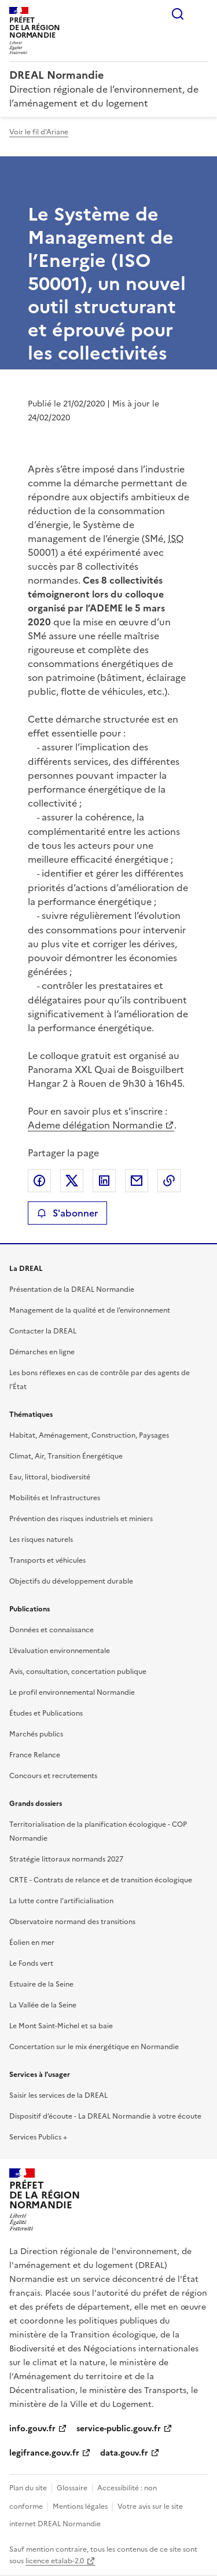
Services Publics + (38, 2137)
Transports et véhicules (47, 1560)
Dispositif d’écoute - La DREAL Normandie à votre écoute (105, 2116)
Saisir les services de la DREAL (58, 2095)
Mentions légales (80, 2506)
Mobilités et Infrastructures (54, 1498)
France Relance (34, 1755)
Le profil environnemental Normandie (72, 1692)
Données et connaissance (51, 1630)
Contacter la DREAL (42, 1331)
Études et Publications (46, 1713)
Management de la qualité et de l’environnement (89, 1310)
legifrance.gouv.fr (44, 2453)
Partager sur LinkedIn (104, 1180)
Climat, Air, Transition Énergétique (66, 1456)
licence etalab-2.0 (54, 2561)
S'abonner (67, 1213)
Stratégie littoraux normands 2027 (66, 1859)
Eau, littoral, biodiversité (49, 1477)
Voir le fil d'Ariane (38, 132)
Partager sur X (71, 1180)
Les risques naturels (41, 1539)
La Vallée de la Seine (42, 2005)
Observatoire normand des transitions (72, 1922)
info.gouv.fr (32, 2429)
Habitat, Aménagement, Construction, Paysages (89, 1435)
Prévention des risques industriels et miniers (81, 1519)
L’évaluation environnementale (59, 1651)
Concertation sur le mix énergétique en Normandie (94, 2047)
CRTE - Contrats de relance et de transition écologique (100, 1880)
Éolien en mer (31, 1942)
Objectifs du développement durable (71, 1581)
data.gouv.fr (124, 2453)
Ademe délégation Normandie (95, 1125)
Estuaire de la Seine (41, 1984)
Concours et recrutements (53, 1776)
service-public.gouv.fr (118, 2429)
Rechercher (177, 13)
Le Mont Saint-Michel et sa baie (61, 2026)
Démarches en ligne (42, 1352)
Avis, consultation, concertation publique (77, 1671)
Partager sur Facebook (39, 1180)
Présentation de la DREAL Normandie (71, 1289)
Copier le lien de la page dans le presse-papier (169, 1180)
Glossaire (72, 2488)
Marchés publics (36, 1734)
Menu (200, 13)
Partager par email (136, 1180)
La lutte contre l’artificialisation (61, 1901)
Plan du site (28, 2488)
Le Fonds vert (31, 1963)
